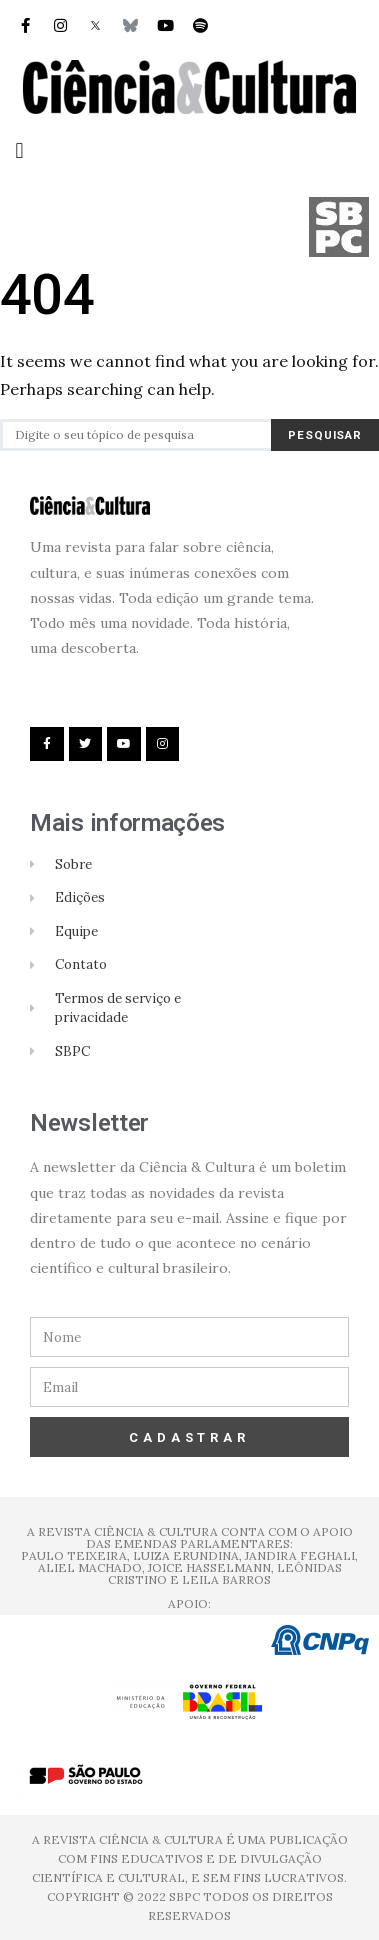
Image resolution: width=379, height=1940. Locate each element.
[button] (19, 150)
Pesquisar (325, 435)
